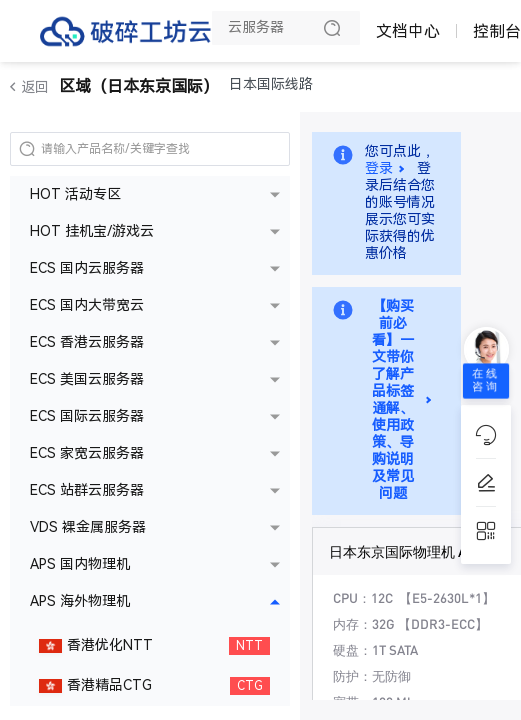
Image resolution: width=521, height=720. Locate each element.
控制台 (497, 31)
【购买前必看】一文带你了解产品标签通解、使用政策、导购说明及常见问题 (393, 400)
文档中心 (408, 31)
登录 (379, 168)
